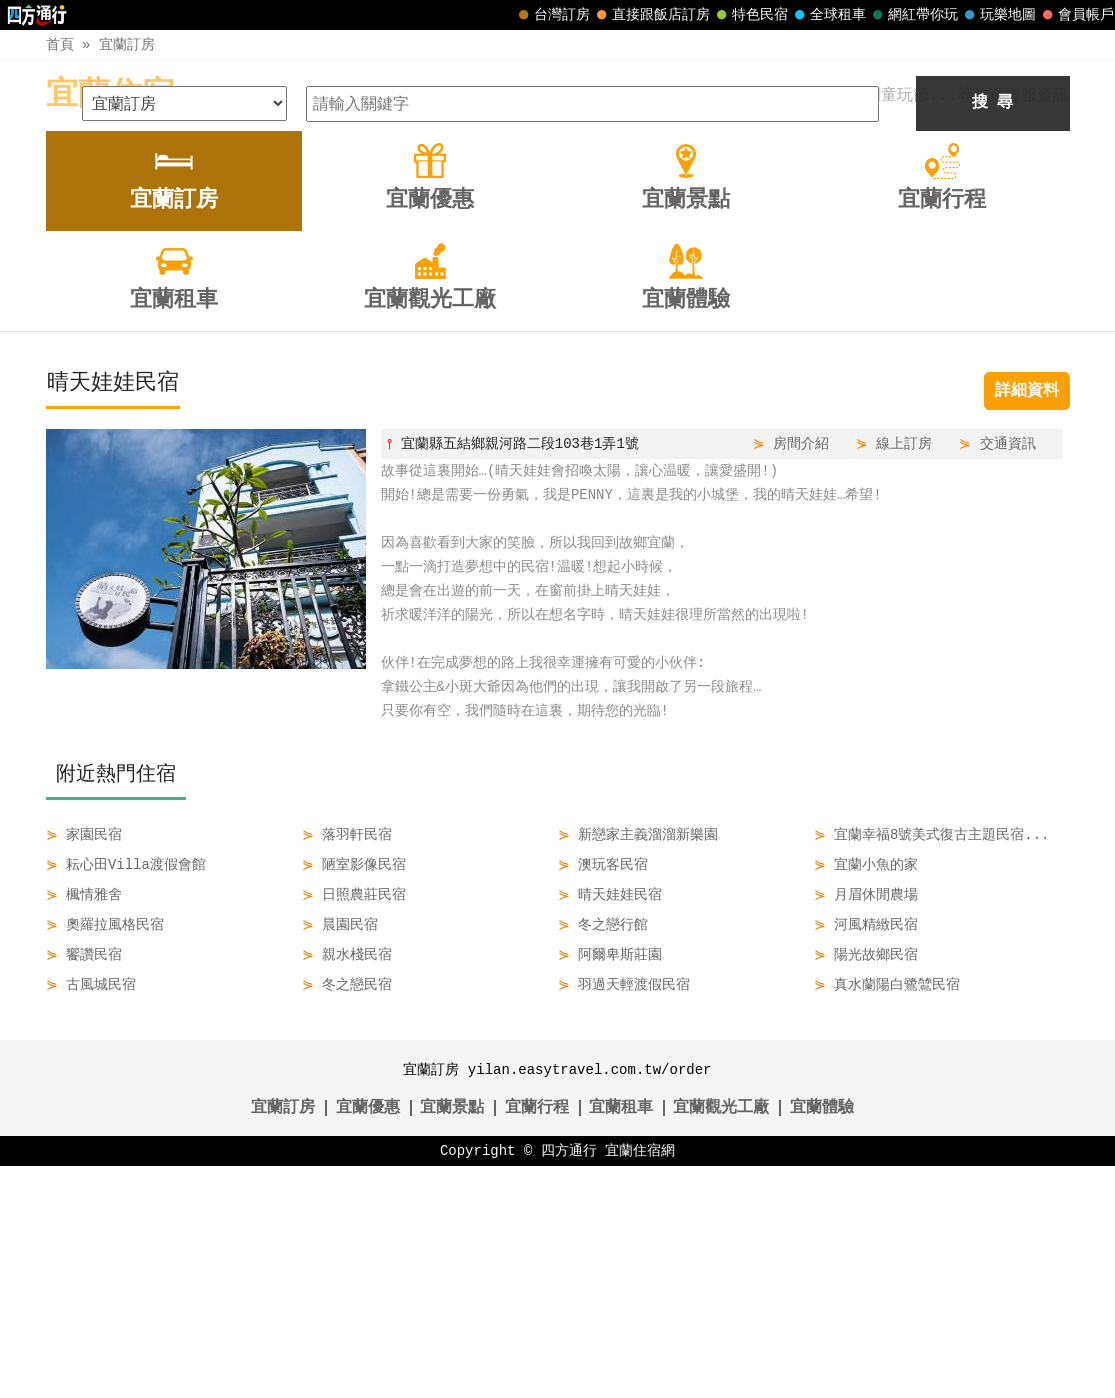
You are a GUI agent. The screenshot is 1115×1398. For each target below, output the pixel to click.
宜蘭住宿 (110, 95)
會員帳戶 (1076, 15)
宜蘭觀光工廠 (721, 1340)
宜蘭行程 (537, 1340)
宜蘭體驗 (822, 1340)
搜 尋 (993, 335)
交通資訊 (1008, 675)
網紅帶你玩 (913, 15)
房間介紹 (801, 675)
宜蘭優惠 (368, 1340)
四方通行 (569, 1382)
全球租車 (828, 15)
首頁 (60, 44)
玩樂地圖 (998, 15)
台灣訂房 (552, 15)
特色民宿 (750, 15)
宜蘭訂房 (127, 44)
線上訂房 (904, 675)
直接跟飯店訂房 (651, 15)
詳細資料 (1027, 623)
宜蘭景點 (452, 1340)
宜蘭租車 (621, 1340)
